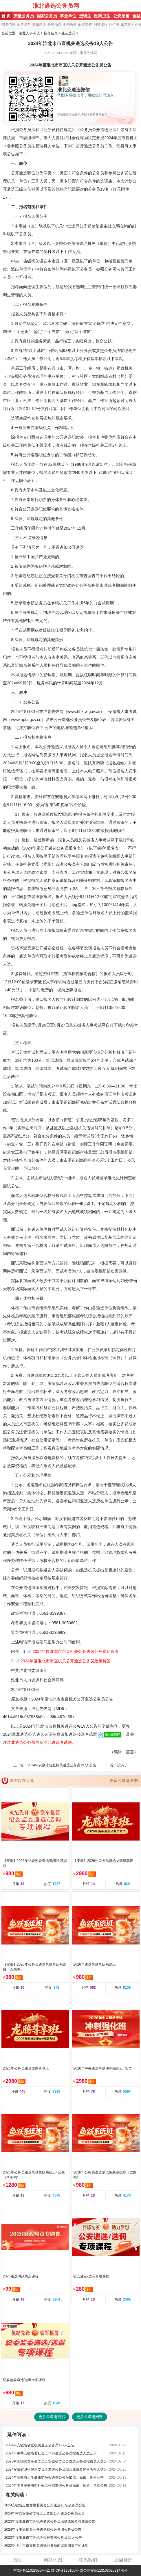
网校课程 (100, 25)
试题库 (126, 25)
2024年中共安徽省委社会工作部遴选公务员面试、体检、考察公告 (56, 2486)
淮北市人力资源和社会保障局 (37, 1680)
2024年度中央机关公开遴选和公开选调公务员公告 (43, 2529)
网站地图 (53, 2560)
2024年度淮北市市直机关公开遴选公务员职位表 (76, 1651)
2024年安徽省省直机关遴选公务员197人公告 (61, 1765)
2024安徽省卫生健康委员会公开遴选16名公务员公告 (44, 2505)
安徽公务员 (24, 16)
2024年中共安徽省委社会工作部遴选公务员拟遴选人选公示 (51, 2453)
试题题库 (39, 25)
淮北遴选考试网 (57, 1742)
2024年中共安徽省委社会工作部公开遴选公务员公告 (44, 2513)
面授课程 (85, 25)
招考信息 (8, 25)
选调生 (85, 16)
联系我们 (88, 2560)
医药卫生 (102, 16)
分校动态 (54, 25)
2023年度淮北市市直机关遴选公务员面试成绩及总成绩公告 (50, 2521)
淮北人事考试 (29, 33)
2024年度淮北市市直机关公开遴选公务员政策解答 (66, 1661)
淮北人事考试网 (16, 6)
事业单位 (68, 16)
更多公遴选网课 (89, 2417)
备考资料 (24, 25)
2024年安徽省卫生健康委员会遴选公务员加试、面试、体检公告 (55, 2478)
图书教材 (70, 25)
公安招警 (121, 16)
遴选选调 (68, 33)
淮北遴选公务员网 (56, 6)
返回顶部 (123, 2560)
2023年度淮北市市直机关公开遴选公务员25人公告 (43, 2538)
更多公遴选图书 (123, 1780)
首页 (17, 2560)
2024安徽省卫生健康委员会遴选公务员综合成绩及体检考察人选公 (56, 2469)
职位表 (114, 25)
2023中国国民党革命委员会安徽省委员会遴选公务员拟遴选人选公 (56, 2461)
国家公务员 (47, 16)
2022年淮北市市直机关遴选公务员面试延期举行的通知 (46, 2546)
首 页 (6, 16)
